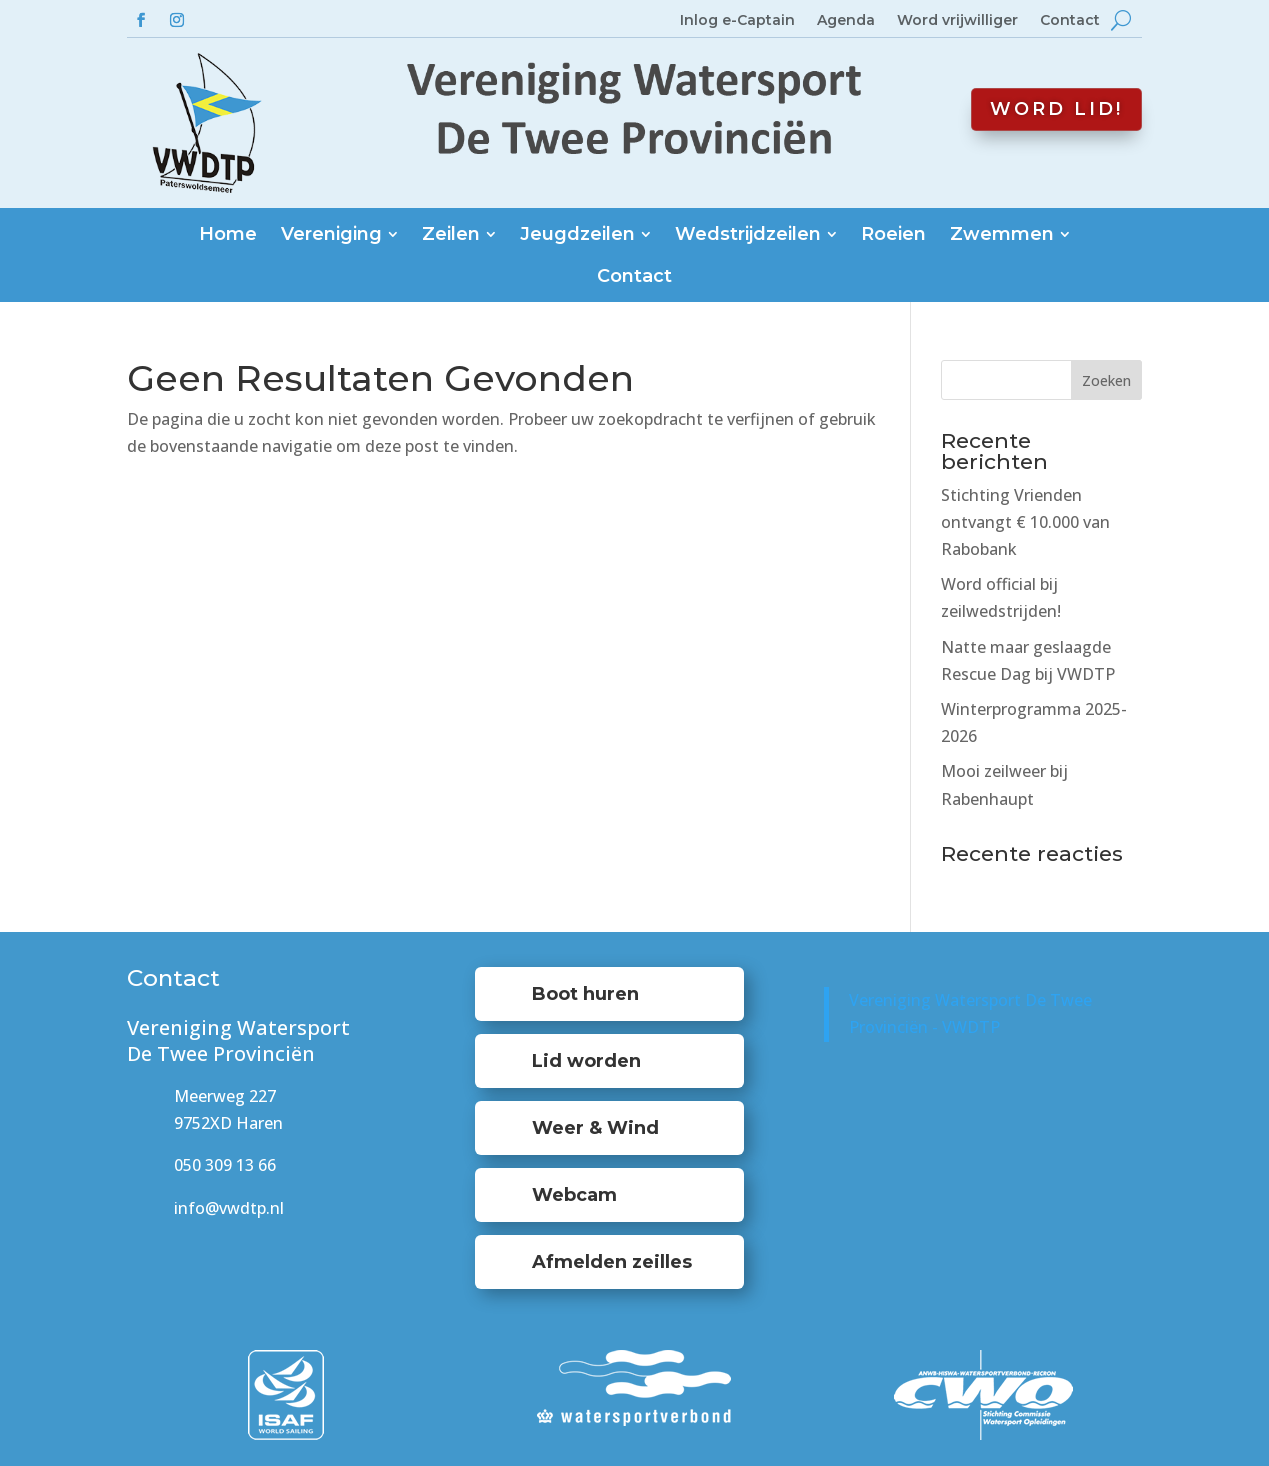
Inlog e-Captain (737, 21)
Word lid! (1056, 109)
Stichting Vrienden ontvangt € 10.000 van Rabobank (1025, 522)
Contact (1070, 21)
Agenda (846, 21)
